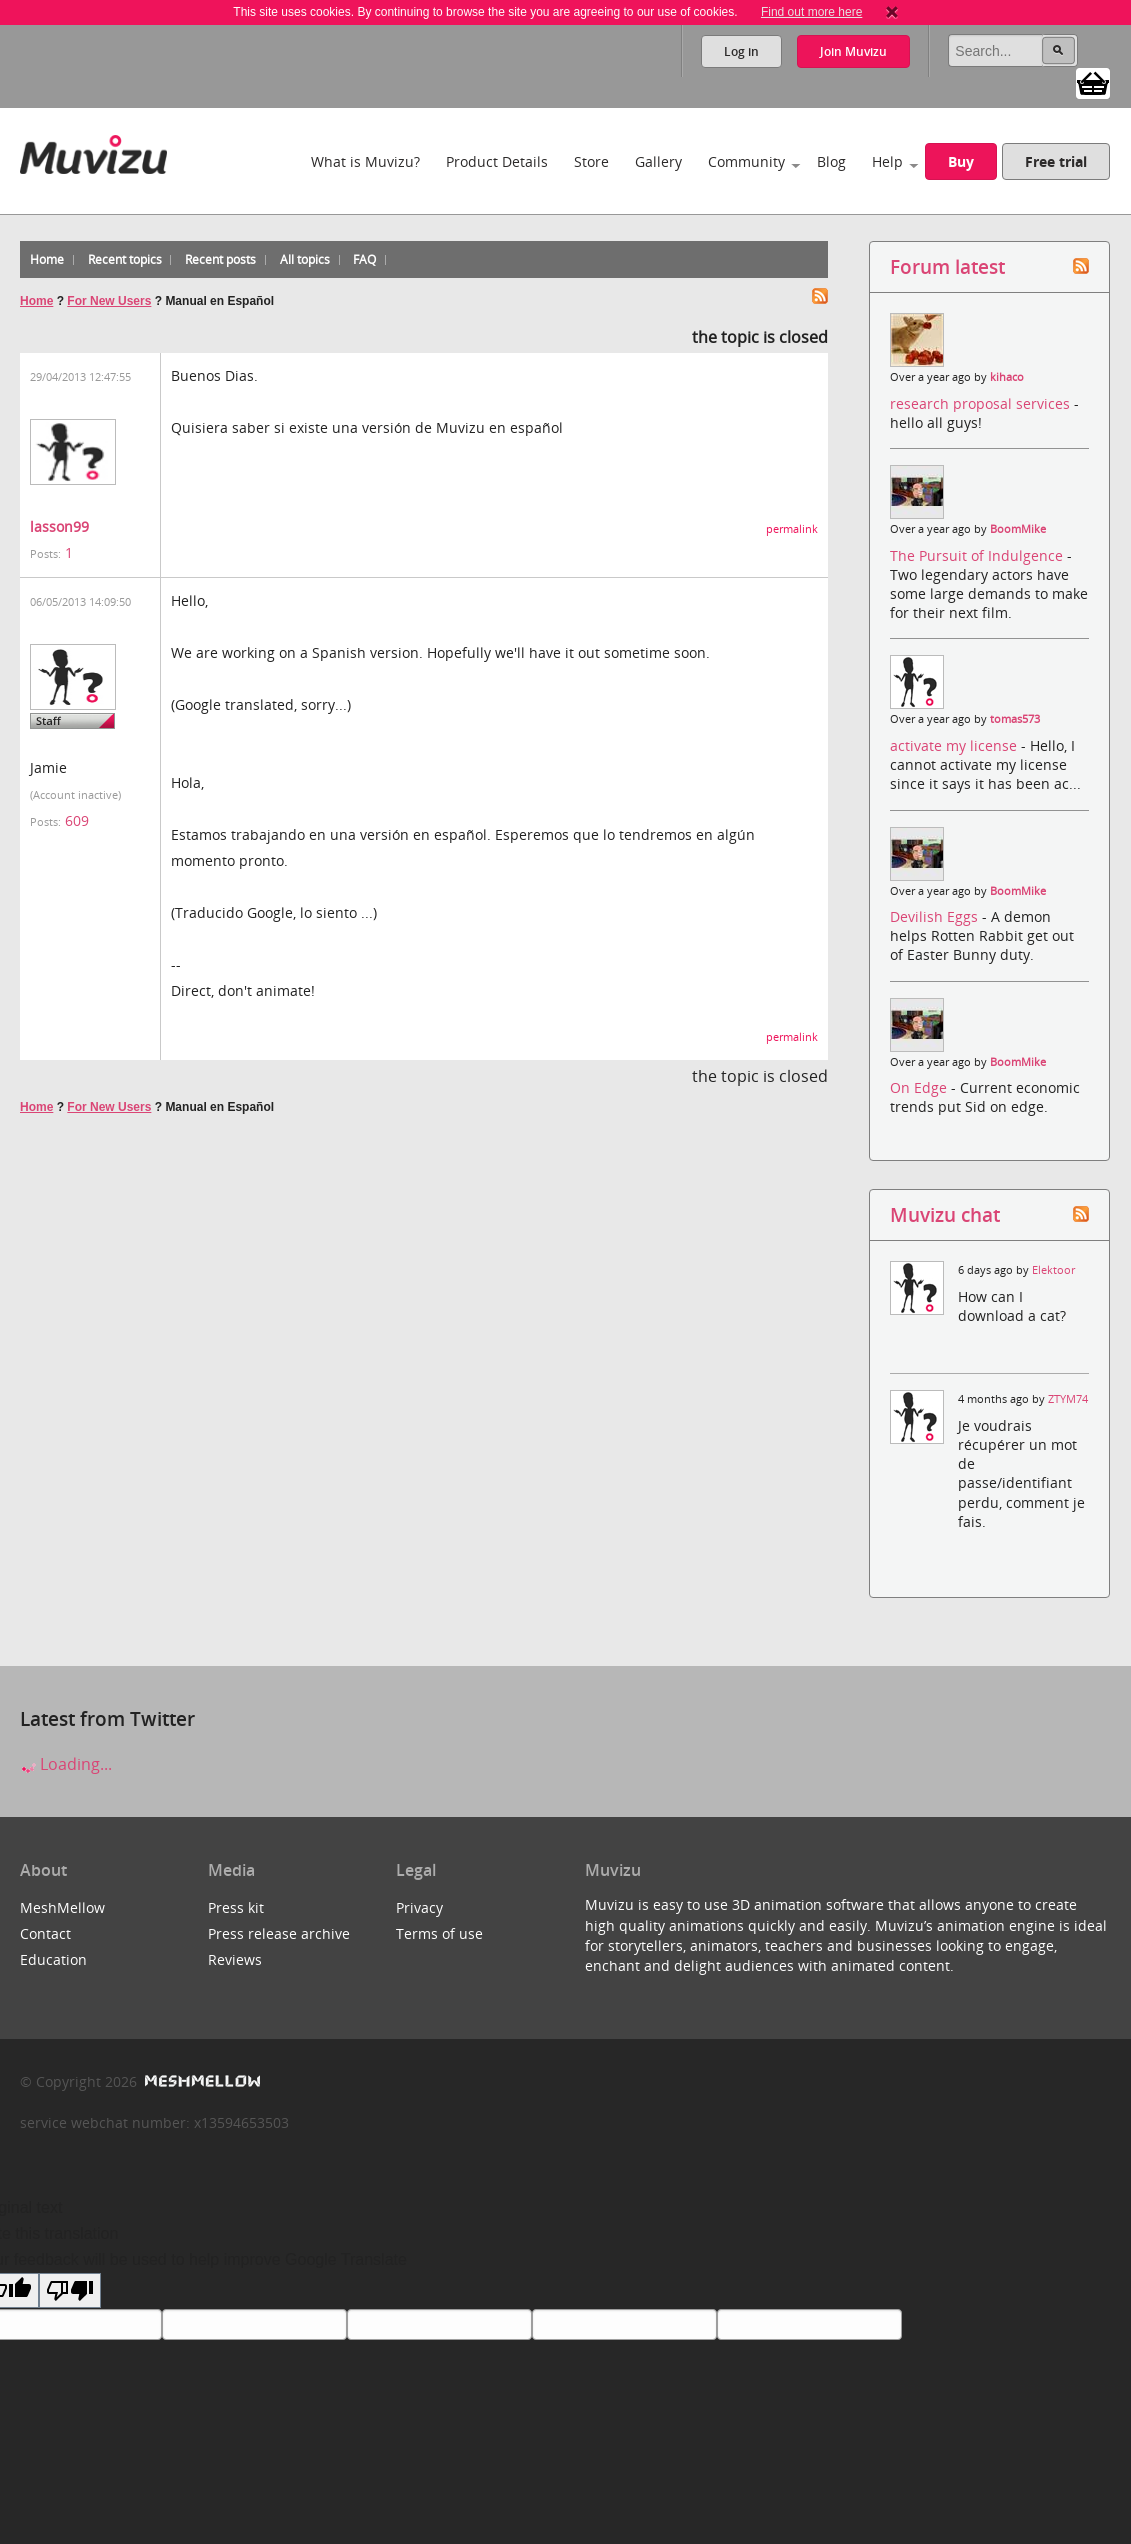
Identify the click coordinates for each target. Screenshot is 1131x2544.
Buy (961, 161)
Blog (831, 161)
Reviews (235, 1959)
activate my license (955, 745)
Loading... (66, 1764)
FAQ (364, 259)
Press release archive (279, 1933)
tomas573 (1015, 719)
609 (77, 820)
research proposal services (982, 403)
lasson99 (59, 526)
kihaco (1007, 377)
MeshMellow (62, 1907)
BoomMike (1018, 529)
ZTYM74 (1068, 1399)
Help (887, 161)
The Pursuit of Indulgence (978, 555)
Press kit (236, 1907)
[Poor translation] (70, 2290)
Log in (741, 51)
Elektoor (1053, 1270)
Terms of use (439, 1933)
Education (53, 1959)
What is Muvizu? (365, 161)
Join (853, 51)
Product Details (497, 161)
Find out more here (811, 12)
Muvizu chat (945, 1214)
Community (746, 161)
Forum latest (947, 266)
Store (591, 161)
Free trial (1056, 161)
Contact (45, 1933)
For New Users (109, 301)
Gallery (658, 161)
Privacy (419, 1907)
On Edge (920, 1087)
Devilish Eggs (936, 916)
